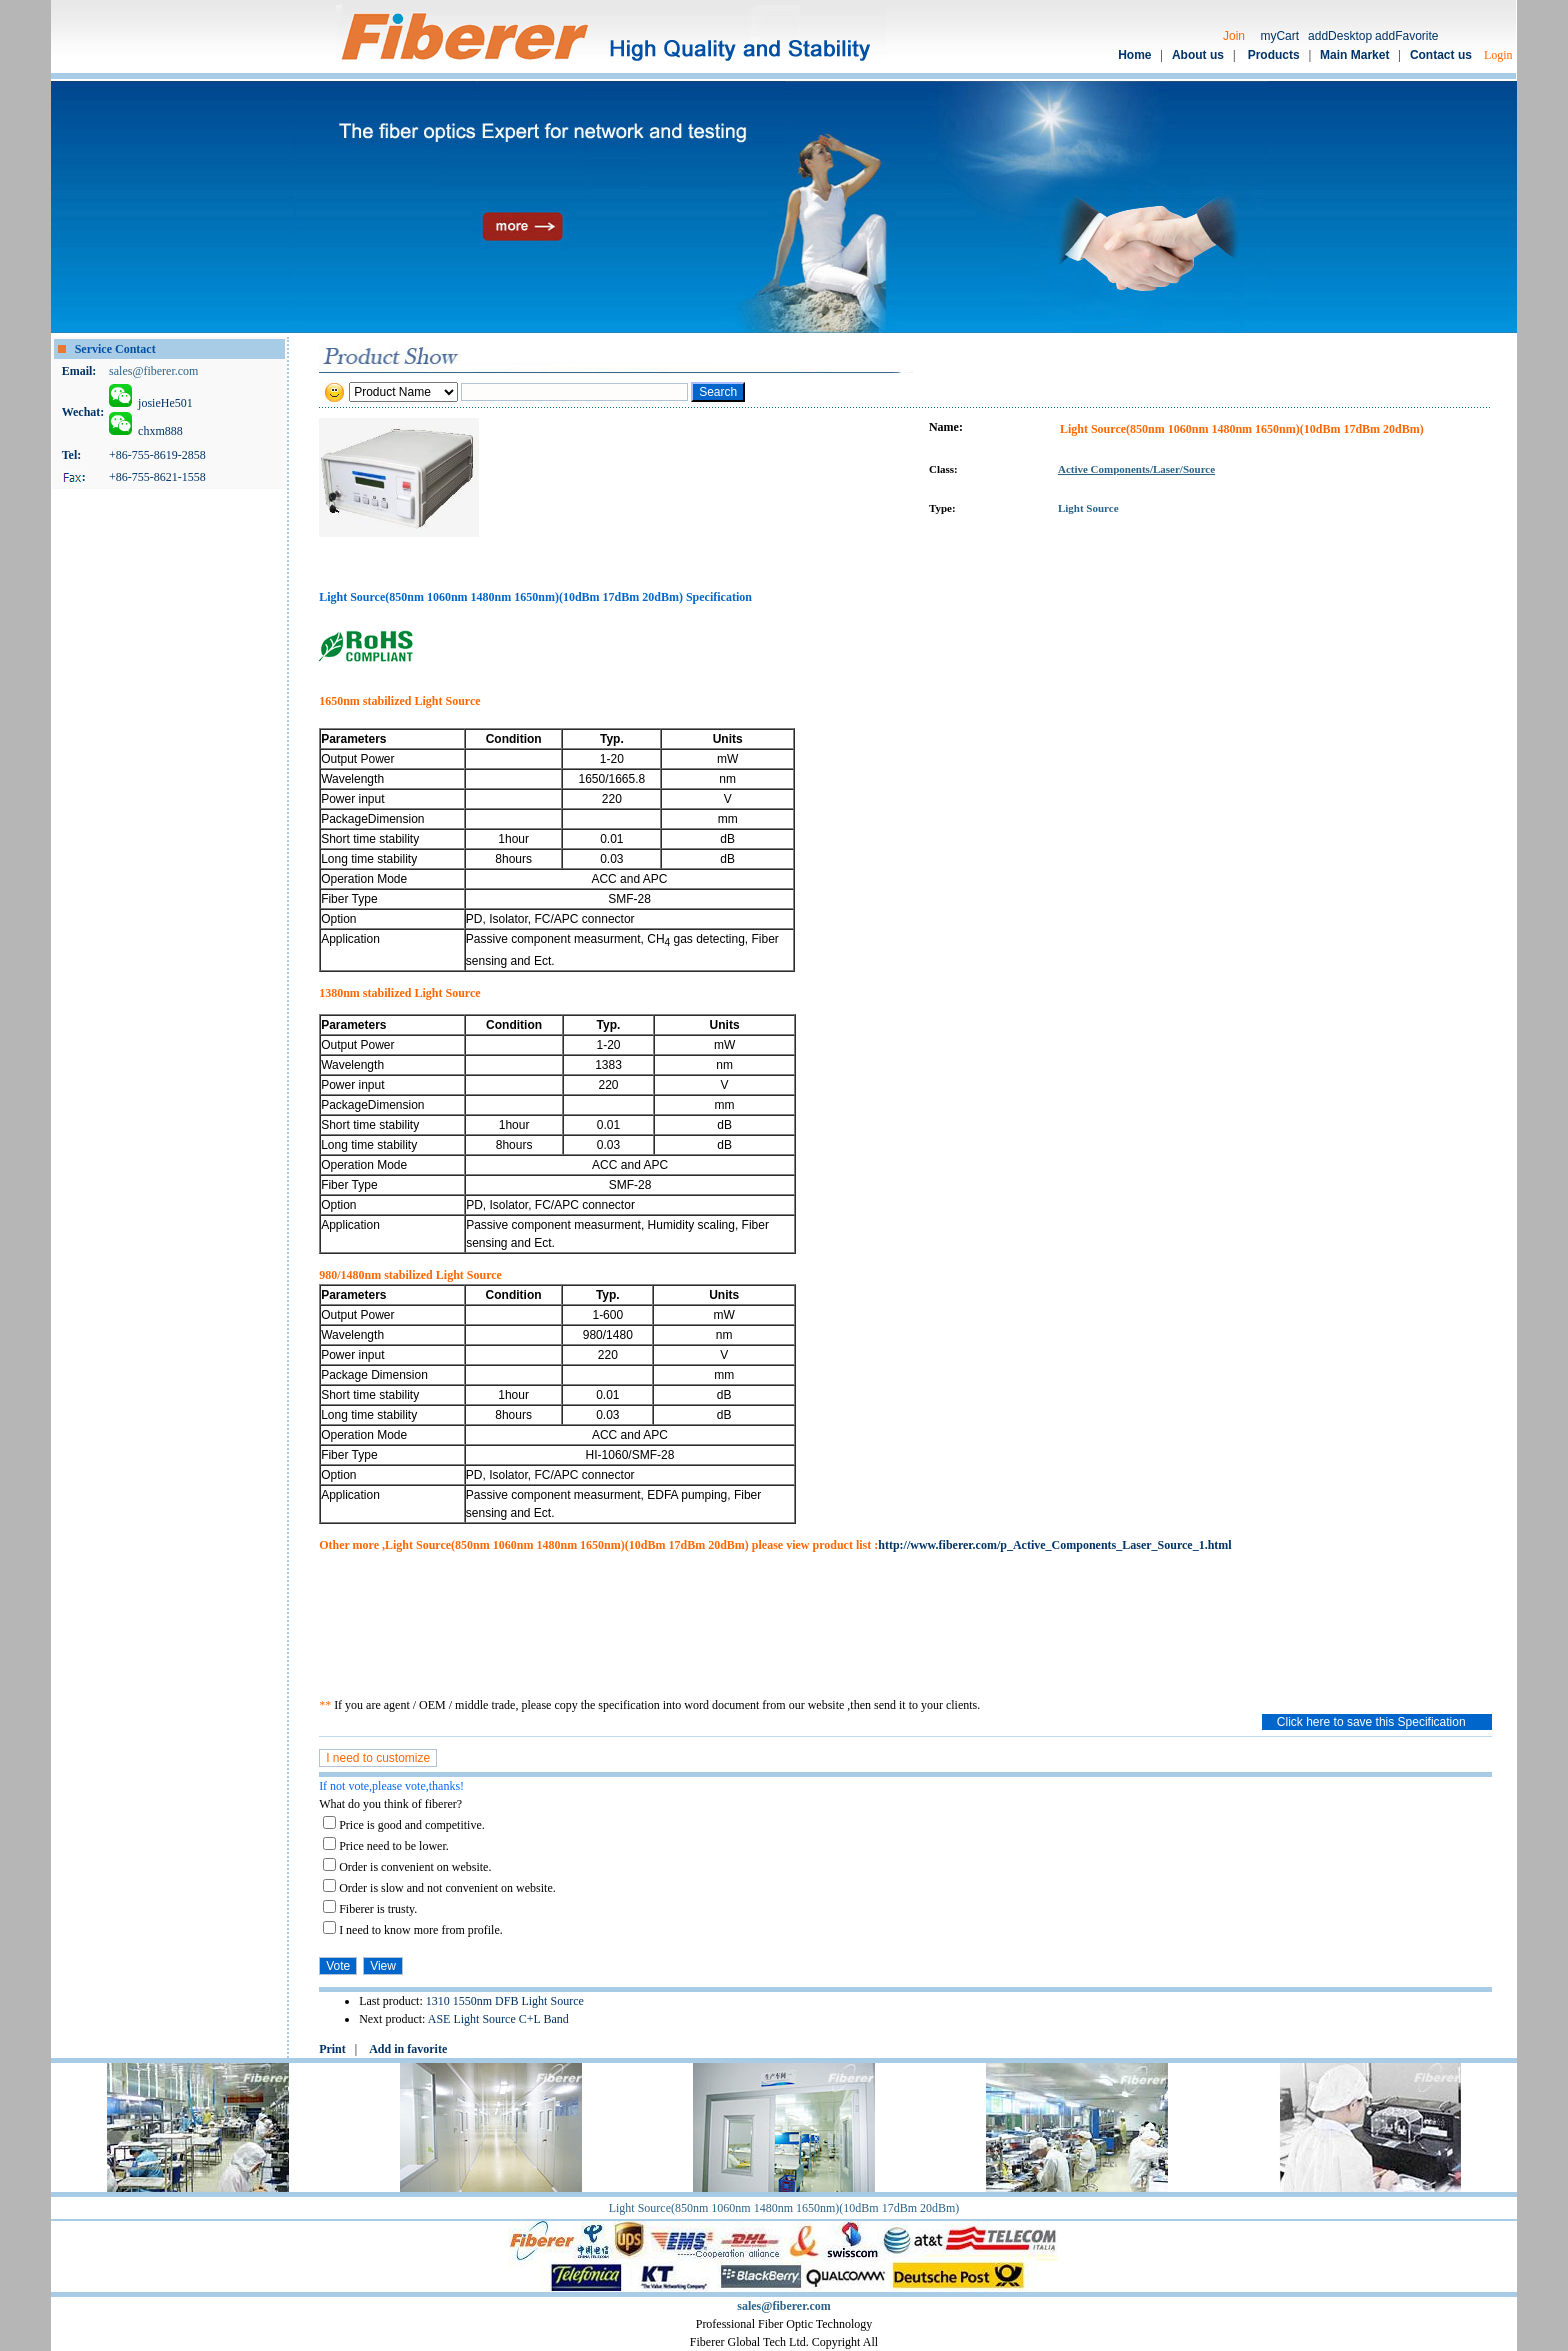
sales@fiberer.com (153, 371)
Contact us (1441, 55)
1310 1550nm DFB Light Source (505, 2001)
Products (1274, 55)
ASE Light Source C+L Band (498, 2019)
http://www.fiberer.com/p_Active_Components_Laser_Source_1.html (1054, 1545)
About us (1198, 55)
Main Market (1354, 55)
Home (1134, 55)
